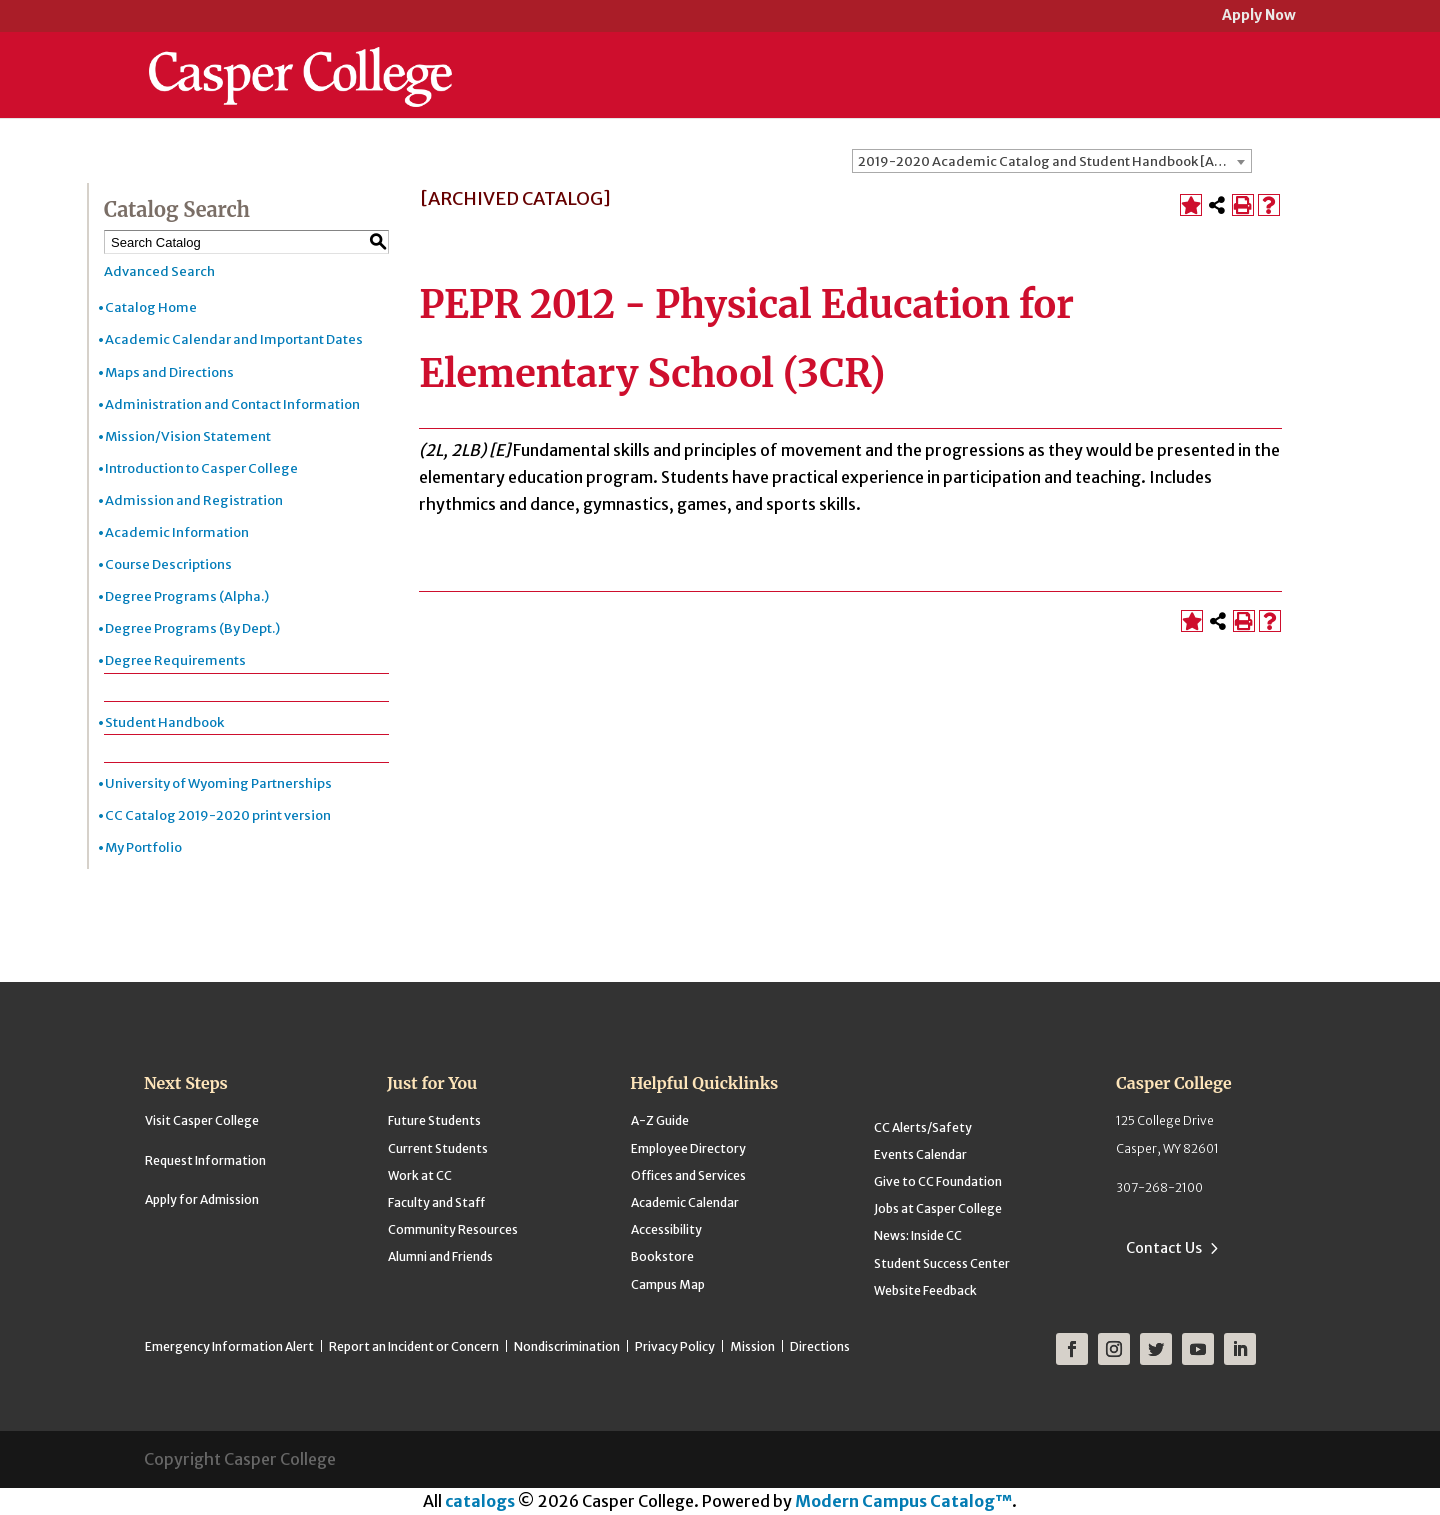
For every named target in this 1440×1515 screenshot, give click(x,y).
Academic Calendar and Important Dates (234, 339)
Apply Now (1259, 16)
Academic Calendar (685, 1202)
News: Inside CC (918, 1235)
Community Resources (453, 1229)
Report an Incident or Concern (414, 1346)
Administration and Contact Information (232, 404)
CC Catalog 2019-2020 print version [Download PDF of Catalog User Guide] (218, 815)
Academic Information (177, 532)
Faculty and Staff (436, 1202)
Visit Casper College (202, 1120)
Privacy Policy (675, 1346)
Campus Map (668, 1284)
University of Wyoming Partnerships (218, 783)
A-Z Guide (660, 1120)
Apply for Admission (202, 1199)
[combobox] (1052, 161)
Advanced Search (159, 271)
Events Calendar (920, 1154)
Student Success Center (942, 1263)
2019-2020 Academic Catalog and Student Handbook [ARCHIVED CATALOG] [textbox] (1054, 161)
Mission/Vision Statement (188, 436)
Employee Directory (688, 1148)
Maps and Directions (169, 372)
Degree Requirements (175, 660)
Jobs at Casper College (938, 1208)
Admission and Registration (194, 500)
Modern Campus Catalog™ (903, 1501)
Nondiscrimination (567, 1346)
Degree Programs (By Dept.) (192, 628)
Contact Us (1164, 1248)
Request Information (205, 1160)
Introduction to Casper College (201, 468)
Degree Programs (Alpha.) (187, 596)
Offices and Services (688, 1175)
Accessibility (666, 1229)
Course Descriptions (168, 564)
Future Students (434, 1120)
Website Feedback (925, 1290)
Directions (820, 1346)
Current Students (438, 1148)
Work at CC (420, 1175)
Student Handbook (164, 722)
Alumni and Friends (440, 1256)
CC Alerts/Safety (923, 1127)
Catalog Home (151, 307)
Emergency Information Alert (229, 1346)
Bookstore (662, 1256)
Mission (752, 1346)
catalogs (480, 1501)
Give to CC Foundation (938, 1181)
